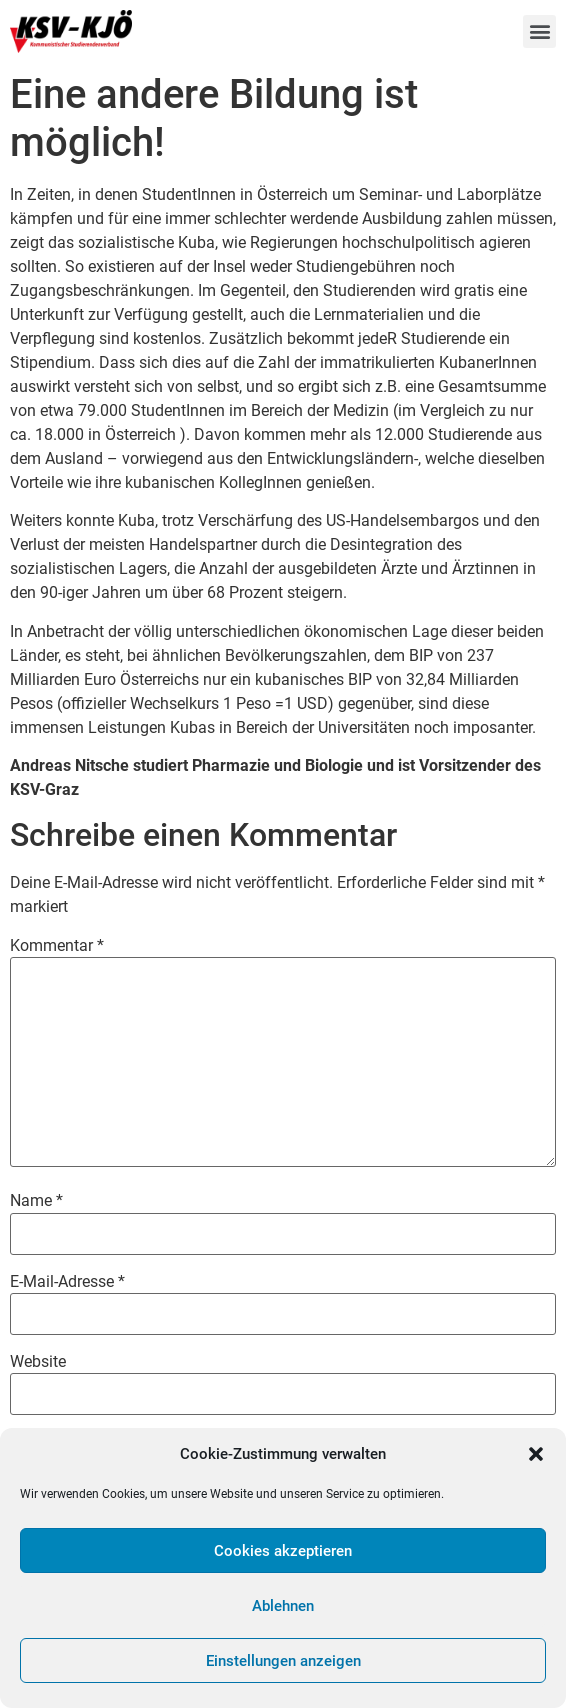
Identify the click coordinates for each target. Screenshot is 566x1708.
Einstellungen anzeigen (283, 1661)
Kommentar (57, 946)
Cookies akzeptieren (283, 1551)
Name (36, 1201)
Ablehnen (283, 1606)
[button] (536, 1454)
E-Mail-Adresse (67, 1282)
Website (38, 1362)
